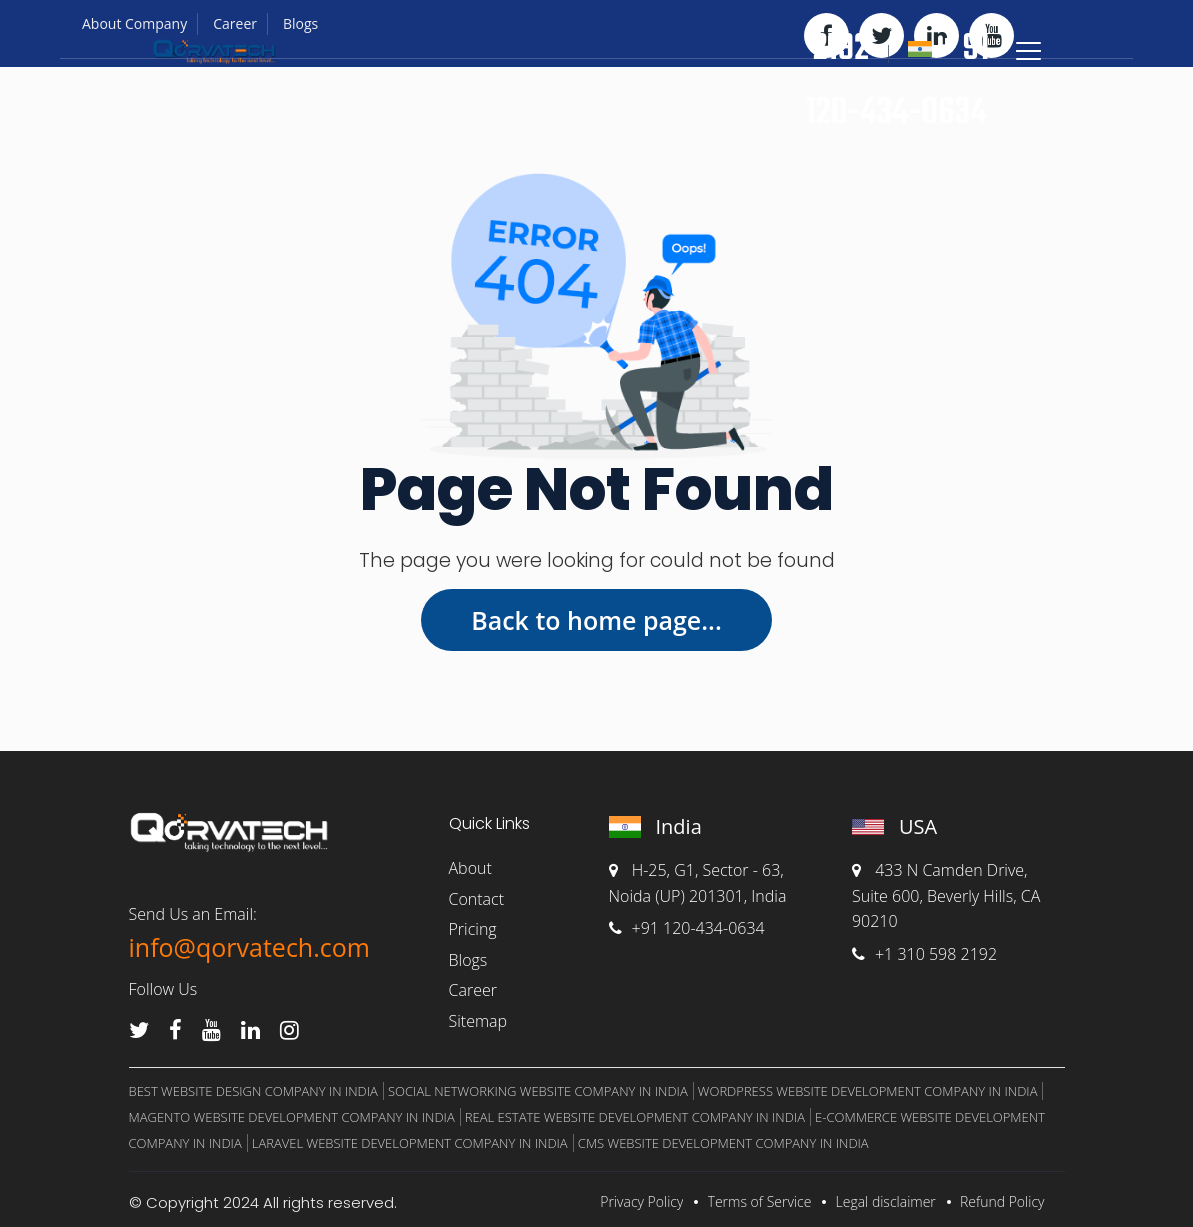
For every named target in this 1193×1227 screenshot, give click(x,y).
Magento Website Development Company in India (292, 1117)
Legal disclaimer (886, 1201)
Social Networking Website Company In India (538, 1091)
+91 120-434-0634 (687, 928)
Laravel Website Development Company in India (410, 1143)
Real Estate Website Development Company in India (635, 1117)
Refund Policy (1002, 1201)
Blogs (468, 960)
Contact (477, 899)
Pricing (473, 929)
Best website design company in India (253, 1091)
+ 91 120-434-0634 (897, 81)
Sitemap (478, 1021)
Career (473, 990)
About (470, 868)
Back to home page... (596, 620)
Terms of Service (760, 1201)
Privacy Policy (641, 1201)
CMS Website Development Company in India (723, 1143)
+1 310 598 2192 (924, 954)
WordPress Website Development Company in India (868, 1091)
